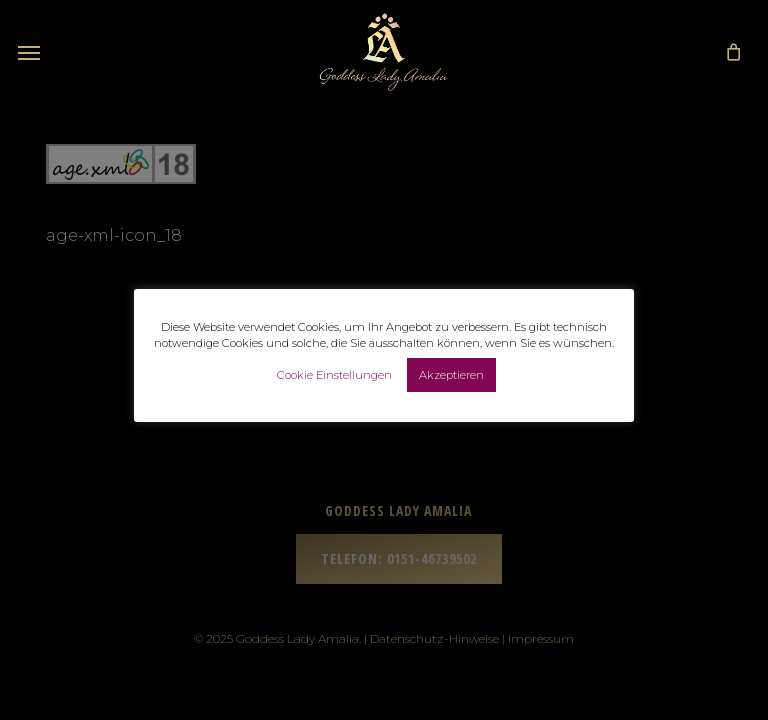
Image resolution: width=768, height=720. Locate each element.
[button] (29, 52)
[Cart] (728, 52)
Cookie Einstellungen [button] (334, 375)
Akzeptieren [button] (451, 375)
